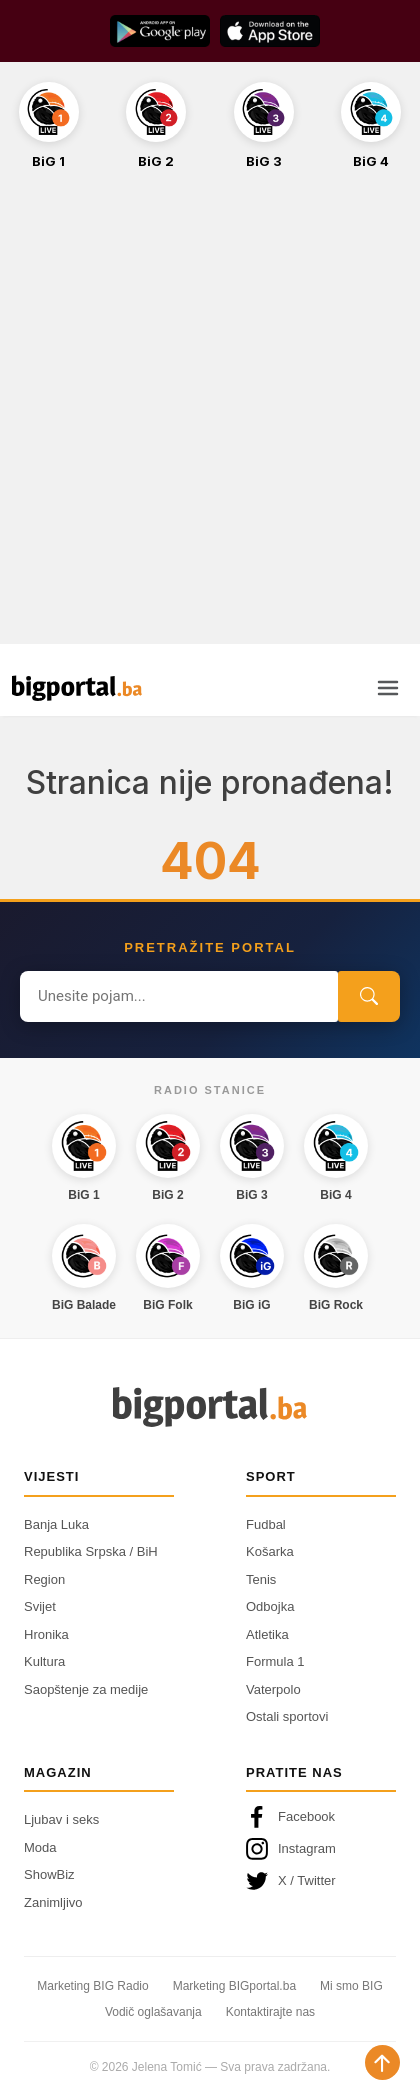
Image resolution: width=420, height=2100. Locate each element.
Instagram (291, 1849)
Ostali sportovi (287, 1716)
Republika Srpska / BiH (91, 1551)
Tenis (261, 1579)
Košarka (270, 1551)
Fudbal (266, 1524)
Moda (40, 1847)
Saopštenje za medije (86, 1689)
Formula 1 (275, 1661)
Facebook (290, 1817)
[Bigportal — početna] (77, 688)
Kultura (44, 1661)
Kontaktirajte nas (270, 2012)
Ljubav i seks (61, 1819)
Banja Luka (56, 1524)
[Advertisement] (210, 418)
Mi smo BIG (351, 1986)
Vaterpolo (273, 1689)
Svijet (40, 1606)
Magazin (58, 1772)
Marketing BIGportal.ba (234, 1986)
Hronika (46, 1634)
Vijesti (51, 1476)
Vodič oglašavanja (153, 2012)
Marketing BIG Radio (92, 1986)
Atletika (267, 1634)
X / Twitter (291, 1881)
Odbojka (270, 1606)
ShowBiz (49, 1874)
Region (44, 1579)
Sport (271, 1476)
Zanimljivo (53, 1902)
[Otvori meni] (388, 688)
